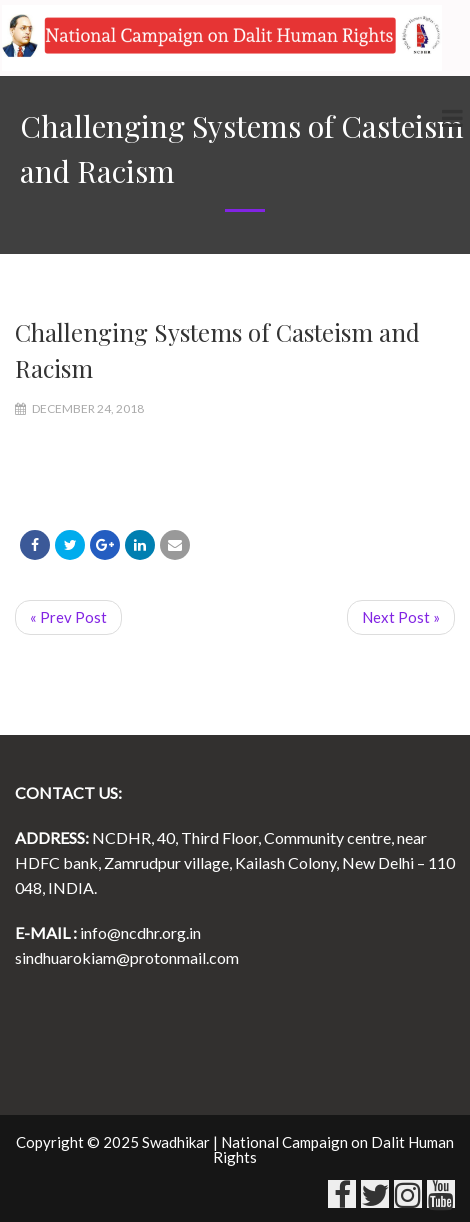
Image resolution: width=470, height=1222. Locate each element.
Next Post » (401, 617)
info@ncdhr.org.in (140, 932)
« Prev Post (68, 617)
